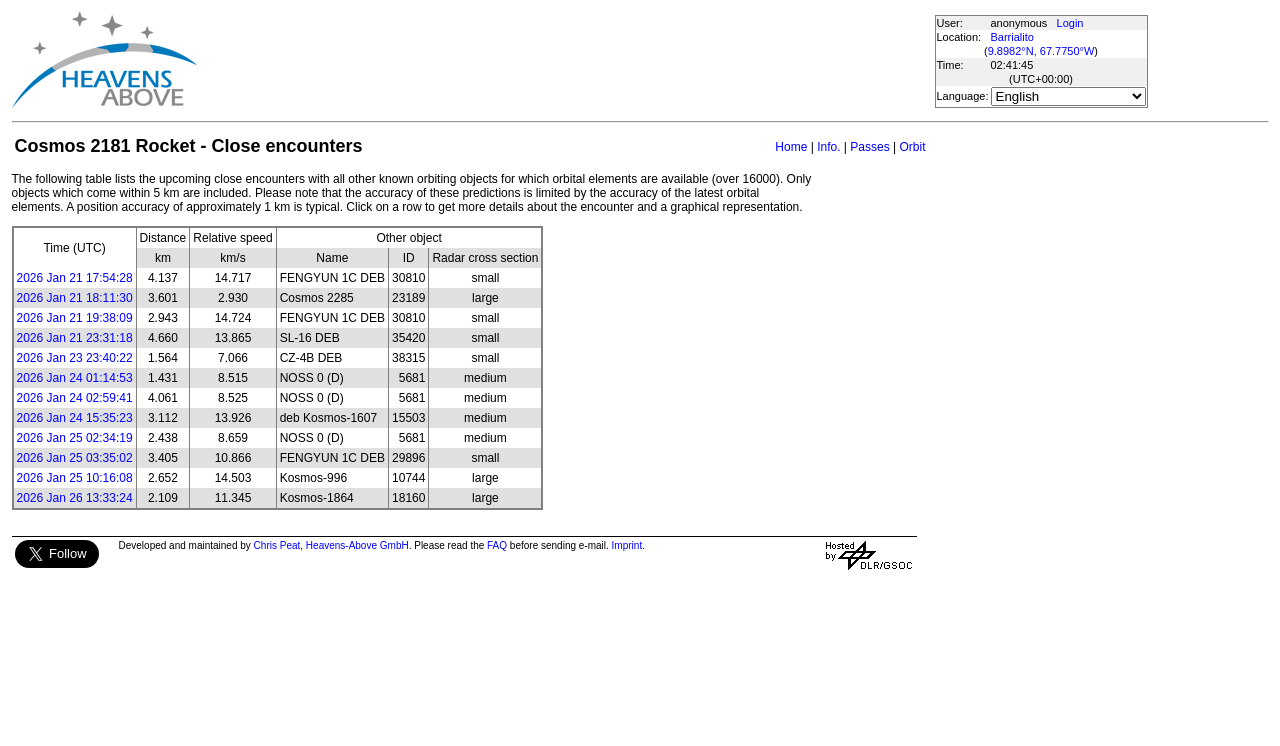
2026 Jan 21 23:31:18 (75, 338)
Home (791, 147)
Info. (828, 147)
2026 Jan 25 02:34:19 (75, 438)
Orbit (912, 147)
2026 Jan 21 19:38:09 (75, 318)
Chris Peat (277, 545)
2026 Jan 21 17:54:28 (75, 278)
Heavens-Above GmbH (357, 545)
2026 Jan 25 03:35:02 (75, 458)
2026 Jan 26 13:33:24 (75, 498)
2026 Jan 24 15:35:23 (75, 418)
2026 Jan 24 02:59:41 (75, 398)
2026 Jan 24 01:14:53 (75, 378)
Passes (869, 147)
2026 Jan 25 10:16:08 (75, 478)
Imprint (627, 545)
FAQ (497, 545)
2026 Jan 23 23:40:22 (75, 358)
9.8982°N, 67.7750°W (1041, 51)
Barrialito (1012, 37)
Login (1070, 23)
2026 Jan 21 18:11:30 (75, 298)
